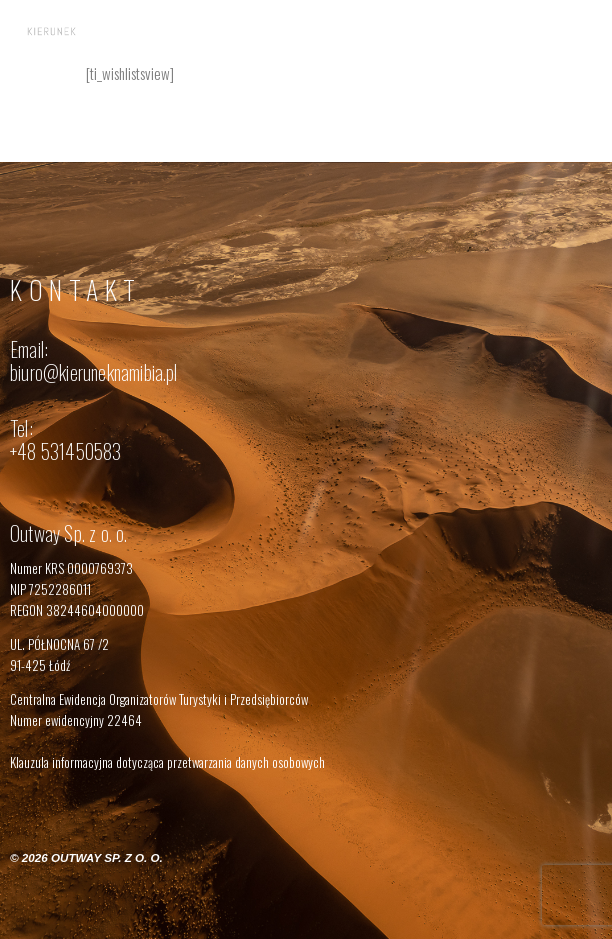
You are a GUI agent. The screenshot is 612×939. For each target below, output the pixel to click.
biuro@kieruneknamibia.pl (94, 372)
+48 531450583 (66, 451)
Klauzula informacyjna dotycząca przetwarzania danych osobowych (167, 762)
